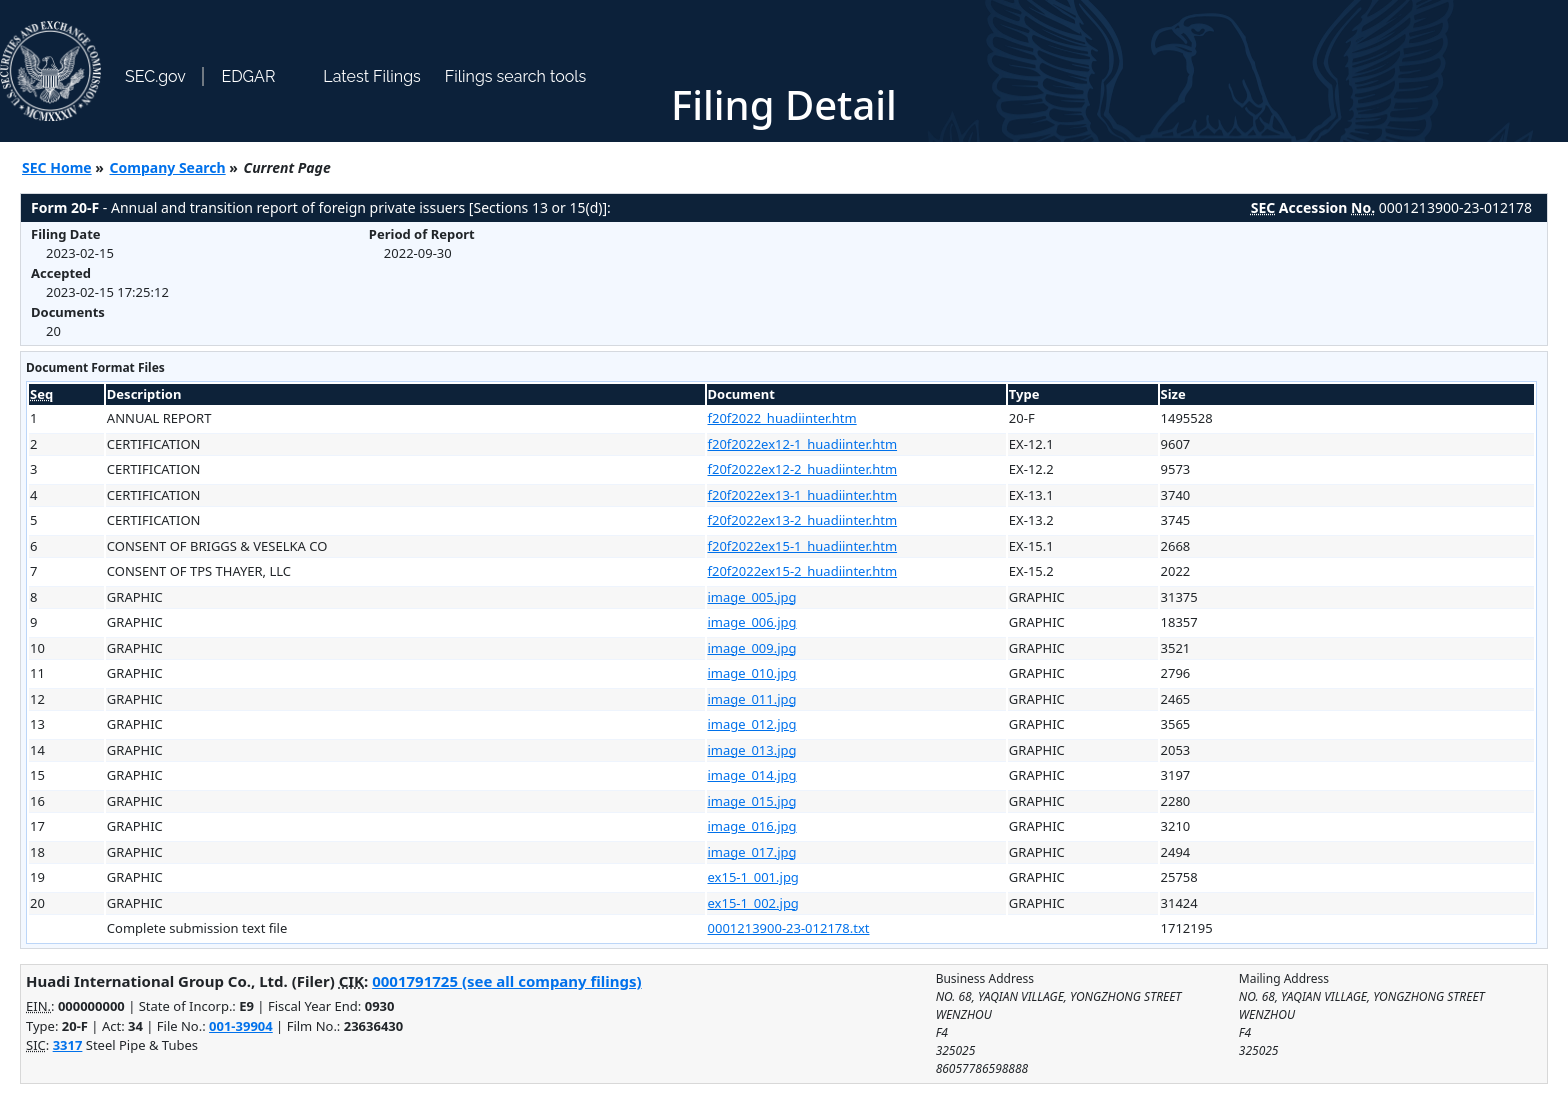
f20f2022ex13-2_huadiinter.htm (803, 520)
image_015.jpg (752, 801)
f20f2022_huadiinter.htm (782, 418)
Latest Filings (371, 76)
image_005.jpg (752, 597)
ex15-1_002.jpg (753, 903)
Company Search (168, 167)
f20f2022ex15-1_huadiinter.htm (803, 546)
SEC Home (57, 167)
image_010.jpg (752, 673)
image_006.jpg (752, 622)
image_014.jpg (752, 775)
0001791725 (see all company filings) (506, 981)
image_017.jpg (752, 852)
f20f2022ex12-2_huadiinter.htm (803, 469)
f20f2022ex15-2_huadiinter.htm (803, 571)
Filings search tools (516, 76)
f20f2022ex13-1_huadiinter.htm (803, 495)
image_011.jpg (752, 699)
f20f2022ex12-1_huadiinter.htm (803, 444)
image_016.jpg (752, 826)
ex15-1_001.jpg (753, 877)
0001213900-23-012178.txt (789, 928)
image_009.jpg (752, 648)
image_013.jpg (752, 750)
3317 (68, 1045)
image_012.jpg (752, 724)
